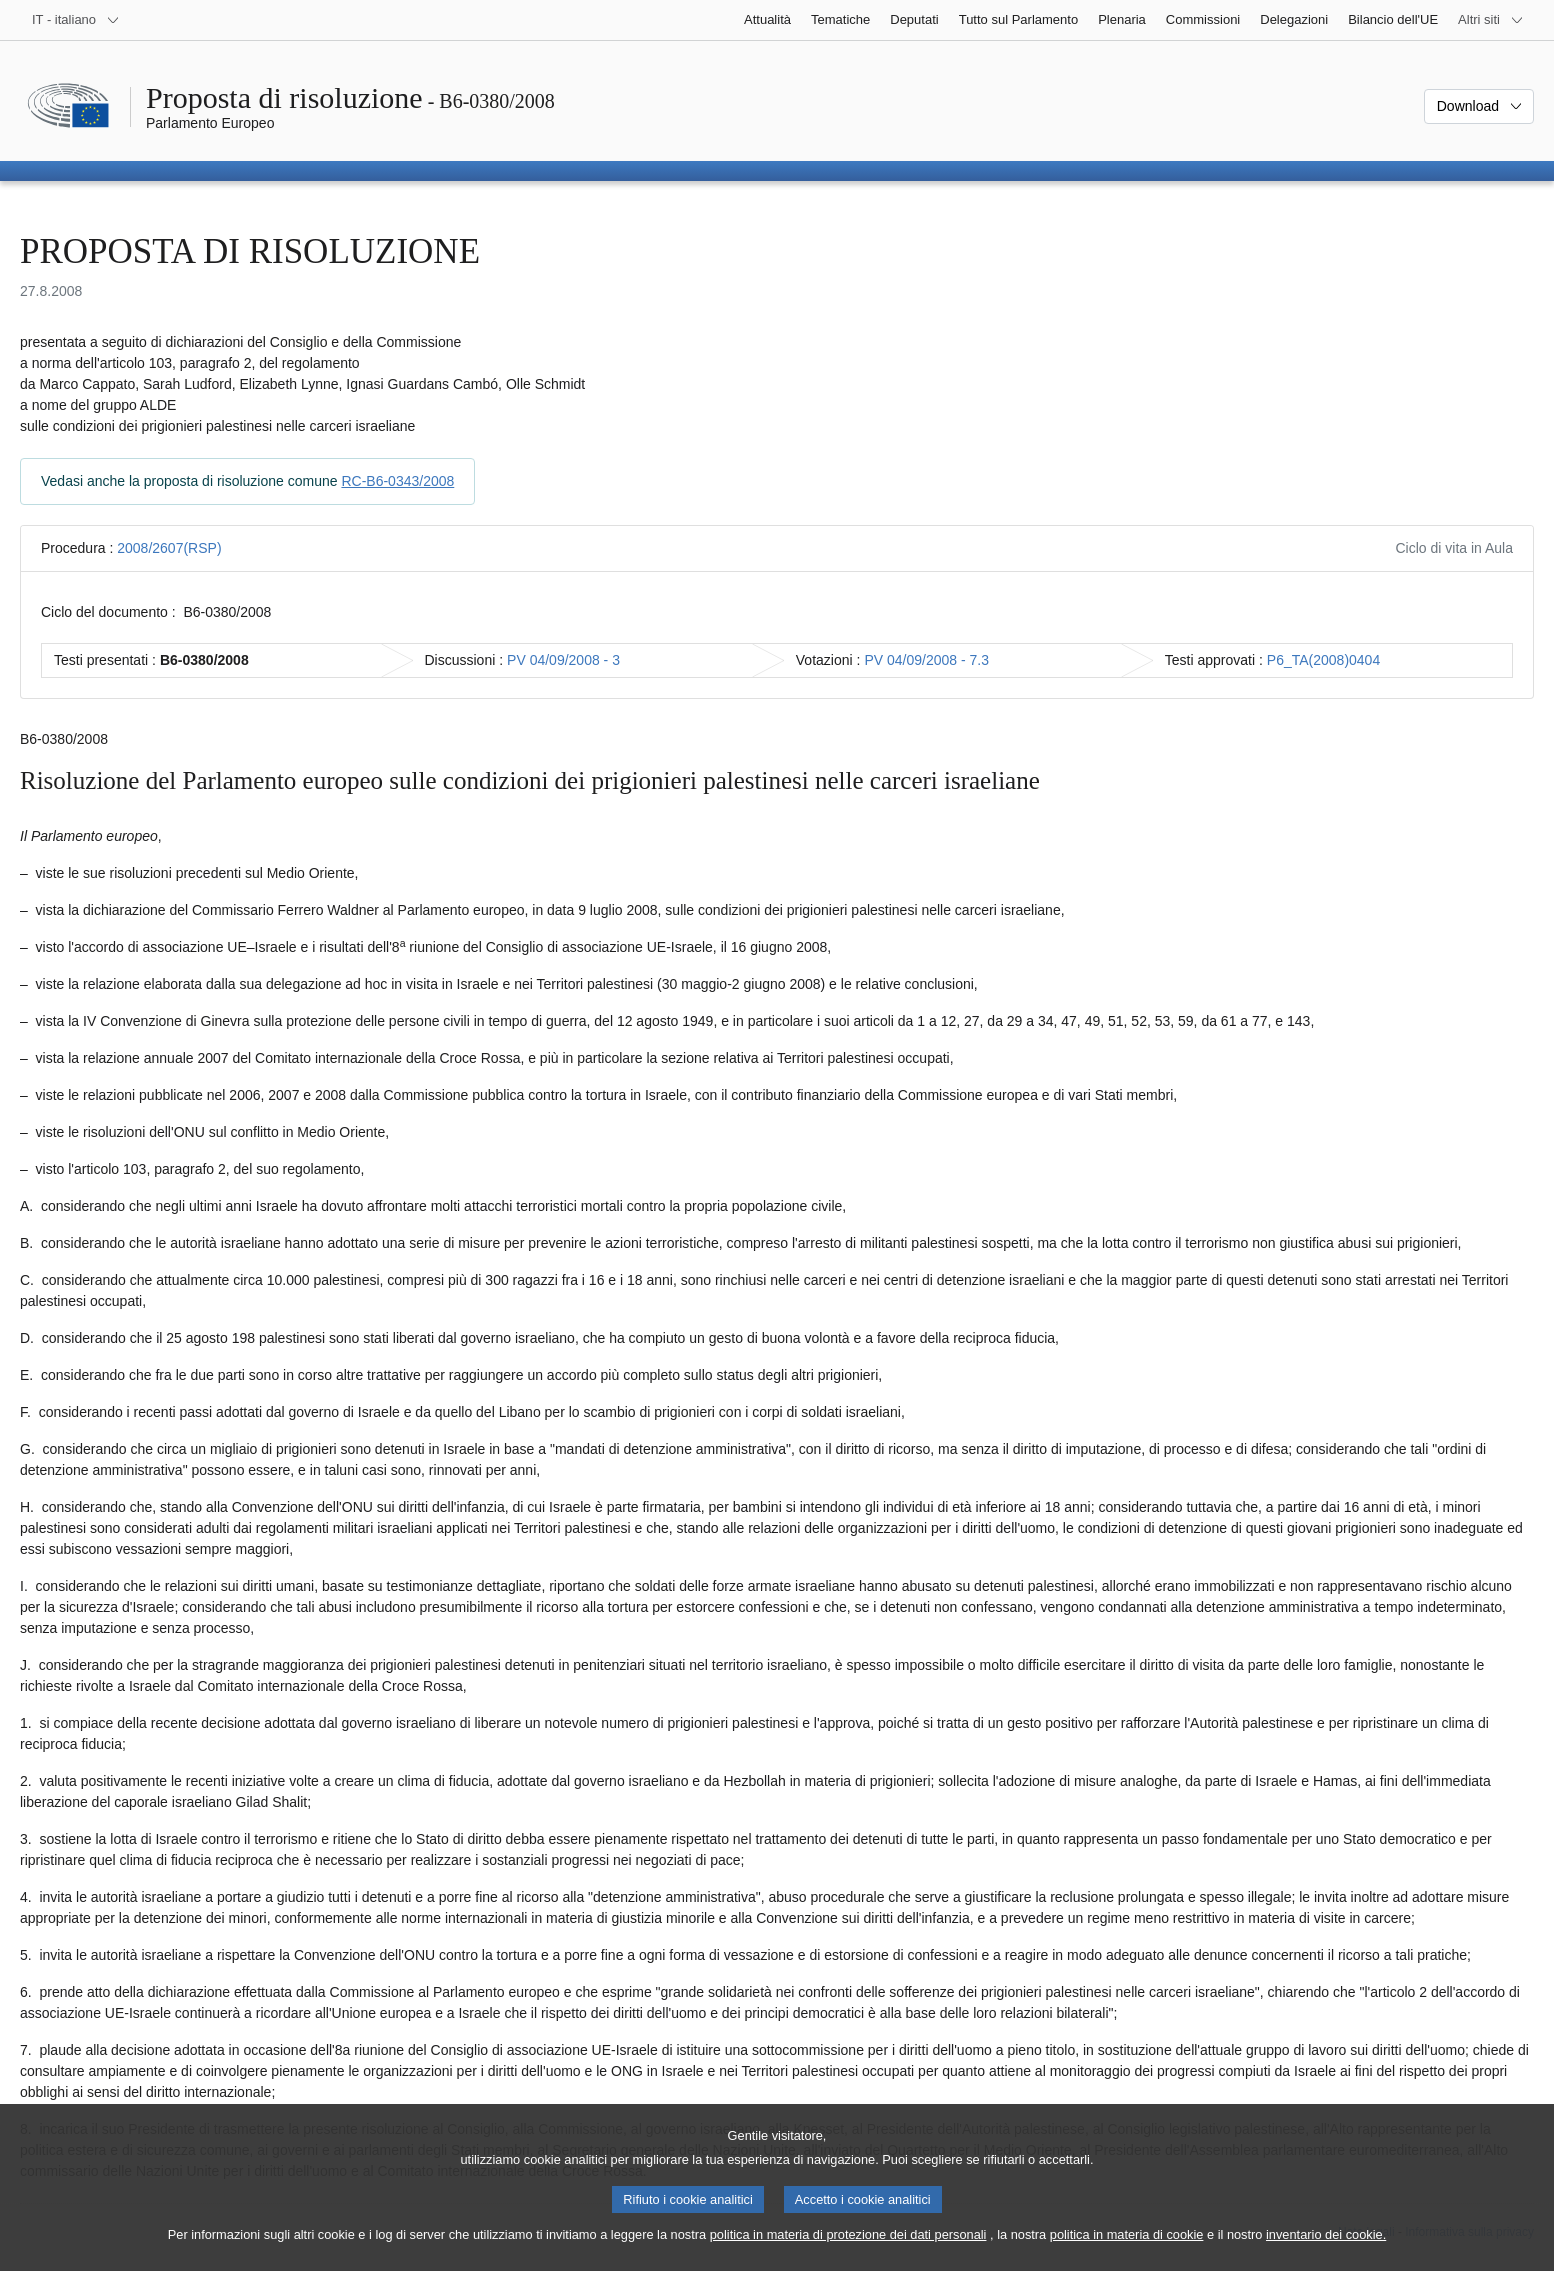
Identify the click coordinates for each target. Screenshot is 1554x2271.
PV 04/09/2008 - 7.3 (926, 660)
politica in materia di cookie (1127, 2251)
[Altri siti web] (1491, 20)
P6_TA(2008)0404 (1323, 660)
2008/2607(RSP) (169, 548)
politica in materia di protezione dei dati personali (848, 2251)
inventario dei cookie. (1326, 2251)
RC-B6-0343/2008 (397, 481)
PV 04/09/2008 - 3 (563, 660)
